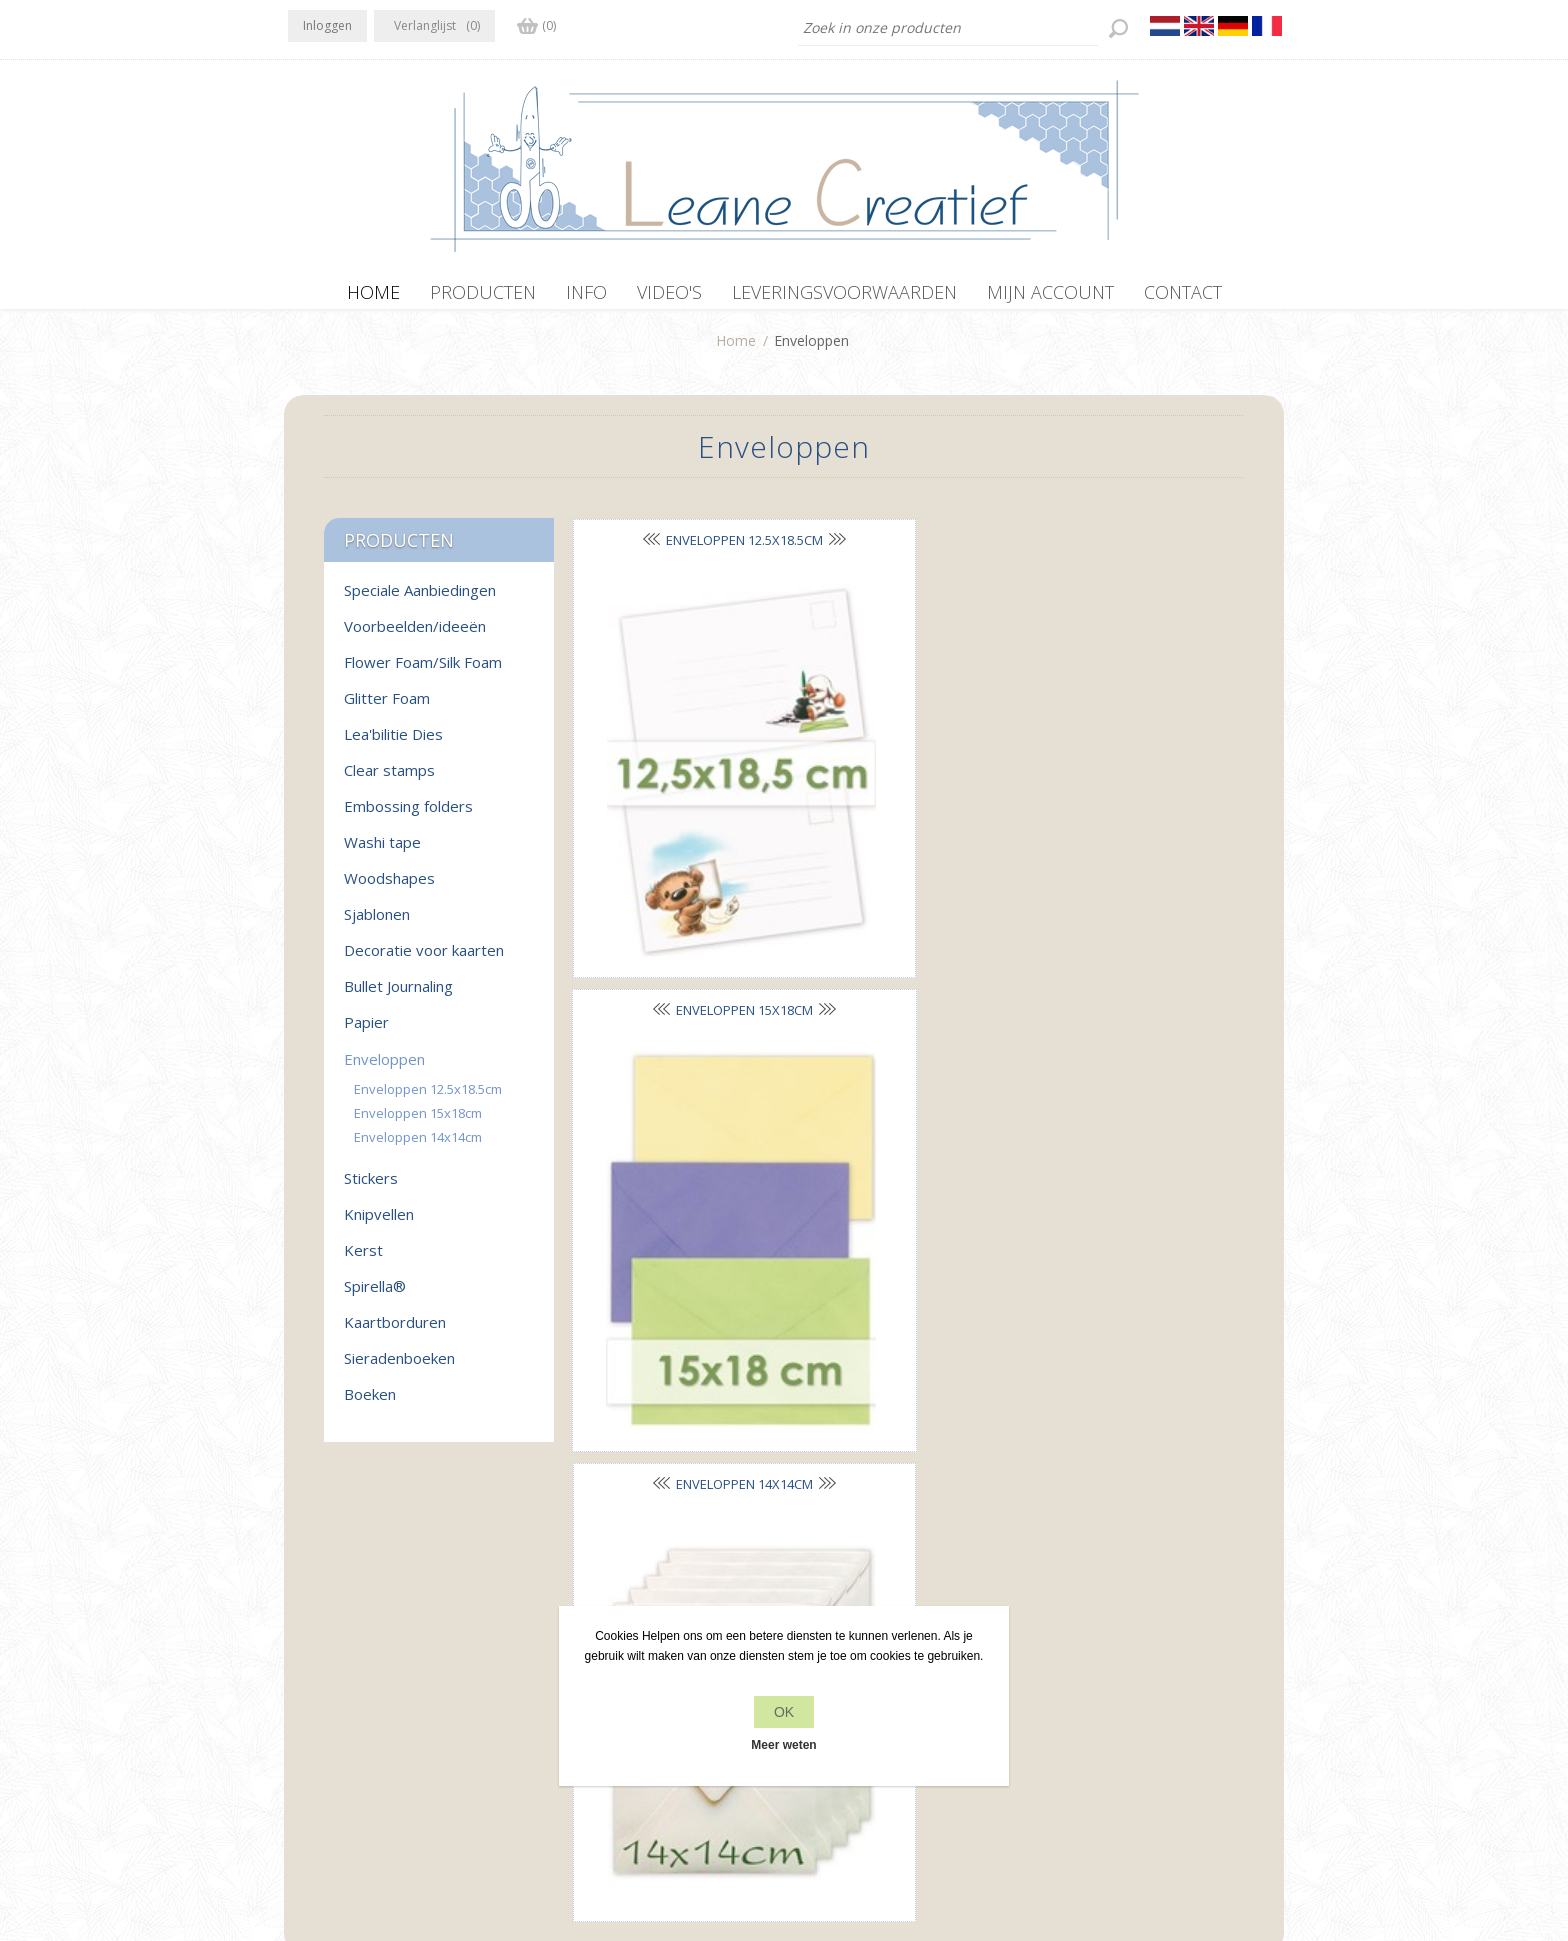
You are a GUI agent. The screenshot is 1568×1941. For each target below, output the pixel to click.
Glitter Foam (387, 708)
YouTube (425, 1638)
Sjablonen (377, 924)
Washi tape (382, 852)
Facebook (307, 1638)
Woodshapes (389, 888)
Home (736, 350)
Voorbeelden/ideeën (415, 636)
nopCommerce (709, 1834)
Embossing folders (408, 816)
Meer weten (783, 1745)
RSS (386, 1638)
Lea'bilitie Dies (393, 744)
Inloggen (327, 25)
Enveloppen (384, 1069)
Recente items (1085, 1640)
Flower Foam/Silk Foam (423, 672)
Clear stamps (389, 780)
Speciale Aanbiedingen (420, 600)
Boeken (370, 1404)
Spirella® (375, 1296)
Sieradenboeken (399, 1368)
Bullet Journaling (398, 996)
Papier (366, 1032)
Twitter (346, 1638)
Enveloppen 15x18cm (899, 549)
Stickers (371, 1188)
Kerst (363, 1260)
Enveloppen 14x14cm (418, 1147)
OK (784, 1712)
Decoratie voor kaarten (424, 960)
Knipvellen (379, 1224)
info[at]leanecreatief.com (370, 1720)
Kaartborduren (395, 1332)
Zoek (1055, 1678)
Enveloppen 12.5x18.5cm (428, 1099)
